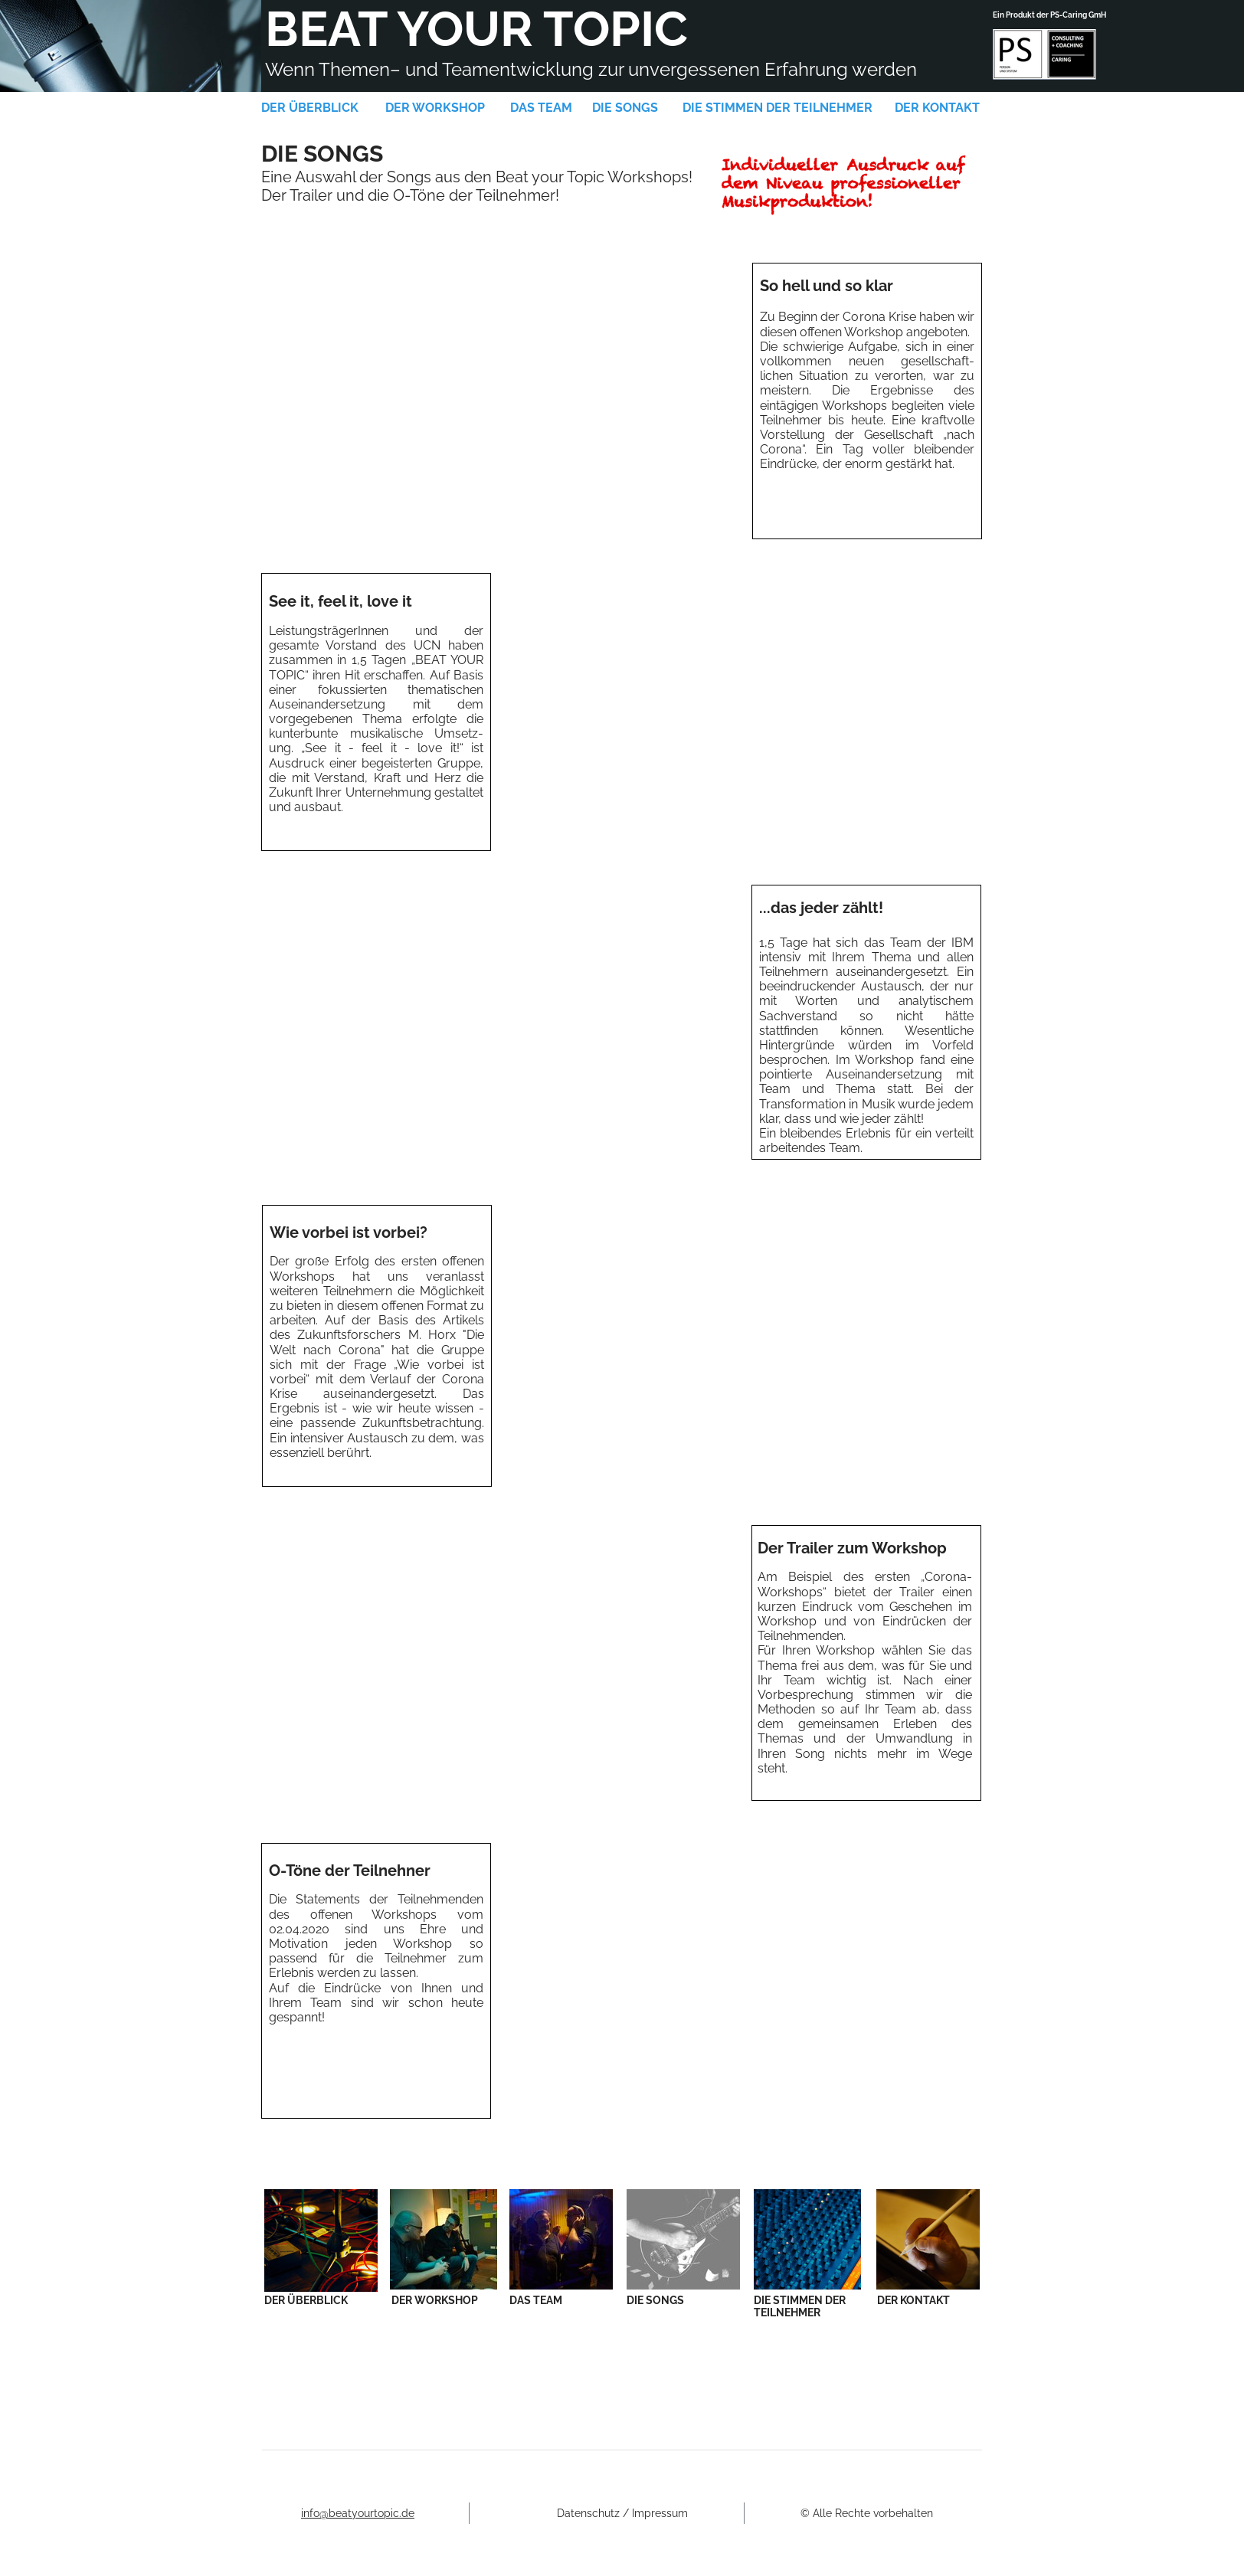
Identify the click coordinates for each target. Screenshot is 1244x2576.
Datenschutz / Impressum (622, 2513)
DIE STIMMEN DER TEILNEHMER (777, 107)
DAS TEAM (541, 107)
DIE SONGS (625, 107)
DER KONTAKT (937, 107)
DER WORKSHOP (435, 107)
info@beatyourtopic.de (357, 2513)
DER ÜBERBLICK (309, 107)
